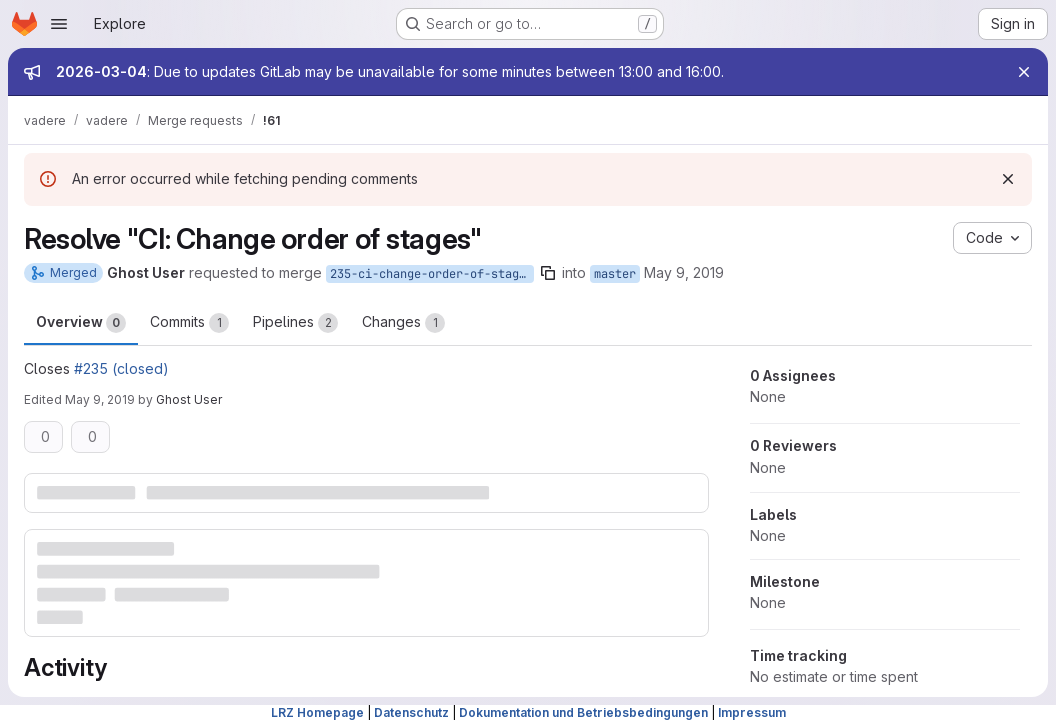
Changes (403, 323)
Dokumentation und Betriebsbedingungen (583, 712)
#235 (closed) (121, 368)
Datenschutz (411, 712)
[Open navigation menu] (59, 24)
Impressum (752, 712)
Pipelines (295, 323)
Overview (81, 323)
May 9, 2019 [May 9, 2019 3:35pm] (684, 272)
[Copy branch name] (548, 273)
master (615, 274)
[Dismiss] (1008, 179)
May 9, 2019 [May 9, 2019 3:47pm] (100, 399)
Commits (189, 323)
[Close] (1024, 72)
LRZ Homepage (317, 712)
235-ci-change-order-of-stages (431, 274)
